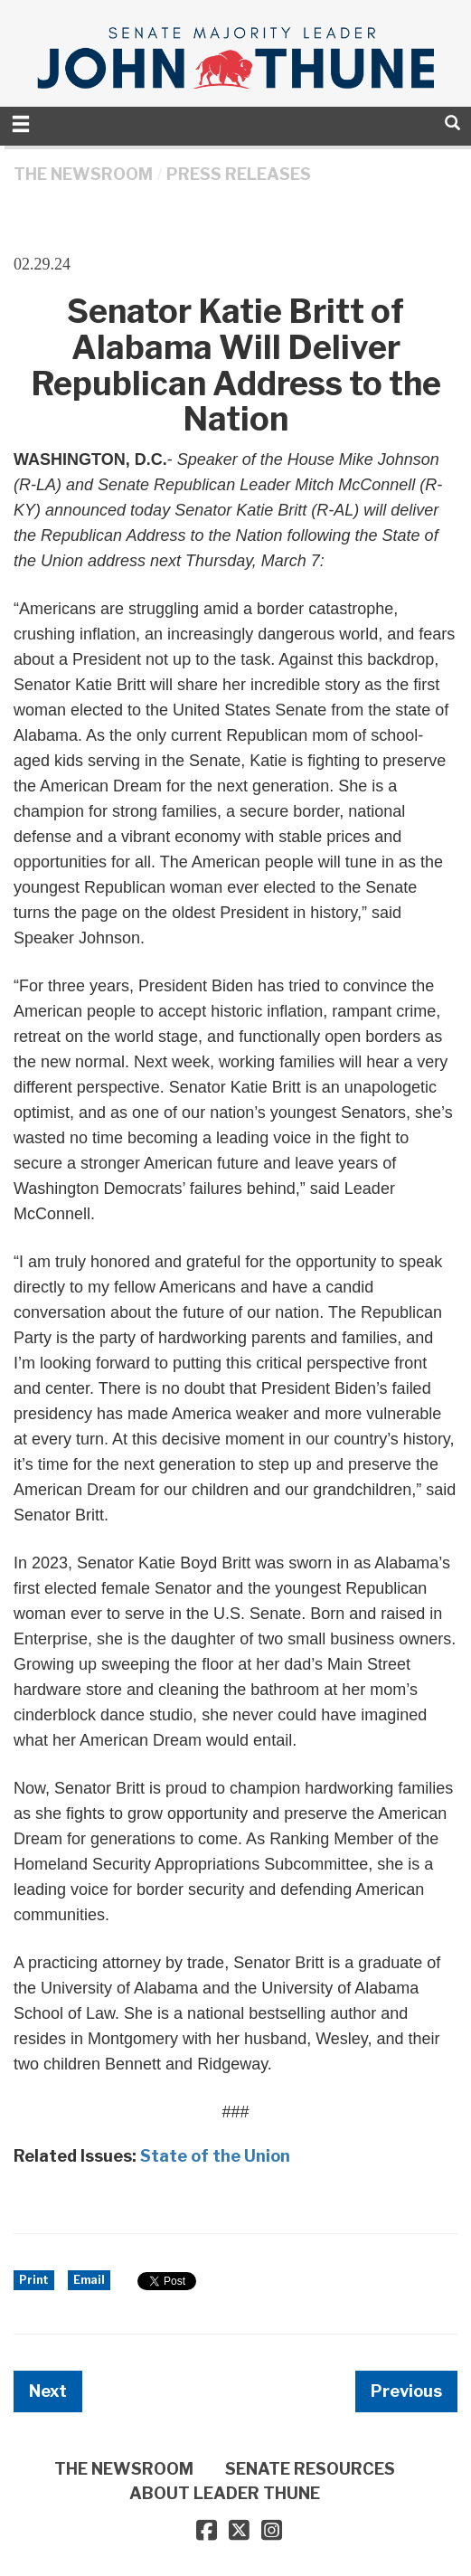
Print (34, 2280)
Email (89, 2280)
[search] (452, 122)
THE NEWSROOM (83, 174)
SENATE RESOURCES (310, 2468)
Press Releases (238, 174)
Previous (406, 2391)
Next (48, 2391)
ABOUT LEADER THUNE (224, 2493)
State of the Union (215, 2155)
